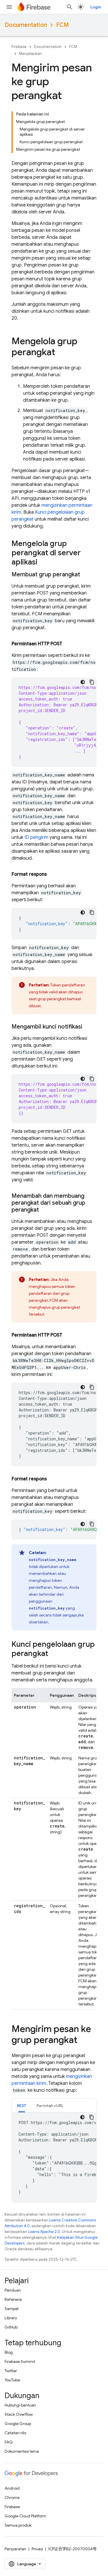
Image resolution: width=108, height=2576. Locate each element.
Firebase (19, 46)
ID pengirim (36, 837)
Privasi (37, 2549)
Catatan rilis (15, 2432)
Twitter (11, 2370)
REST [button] (21, 2105)
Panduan (13, 2290)
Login (95, 7)
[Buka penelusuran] (69, 6)
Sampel (11, 2308)
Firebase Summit (20, 2361)
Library (11, 2317)
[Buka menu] (9, 7)
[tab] (21, 2105)
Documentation (26, 25)
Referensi (13, 2299)
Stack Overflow (19, 2414)
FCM (62, 25)
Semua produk (18, 2525)
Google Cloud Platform (25, 2516)
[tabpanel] (54, 2157)
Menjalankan (30, 53)
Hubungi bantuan (20, 2405)
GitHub (11, 2327)
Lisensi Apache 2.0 (44, 2231)
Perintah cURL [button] (50, 2105)
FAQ (9, 2442)
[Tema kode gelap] (82, 682)
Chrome (12, 2497)
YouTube (12, 2380)
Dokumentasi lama (22, 2451)
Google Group (18, 2423)
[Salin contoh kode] (91, 682)
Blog (9, 2352)
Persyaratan (15, 2549)
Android (12, 2488)
